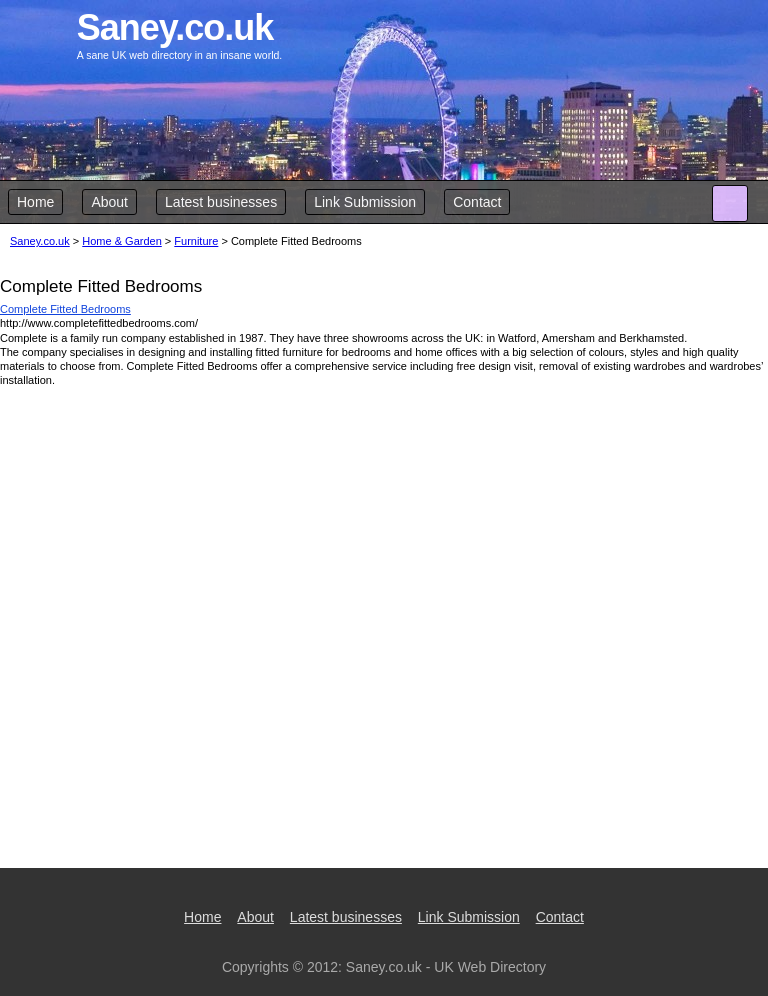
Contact (477, 202)
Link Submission (365, 202)
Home (35, 202)
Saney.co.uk (40, 241)
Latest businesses (221, 202)
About (109, 202)
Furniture (196, 241)
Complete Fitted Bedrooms (65, 309)
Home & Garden (121, 241)
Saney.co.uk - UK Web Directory (446, 967)
